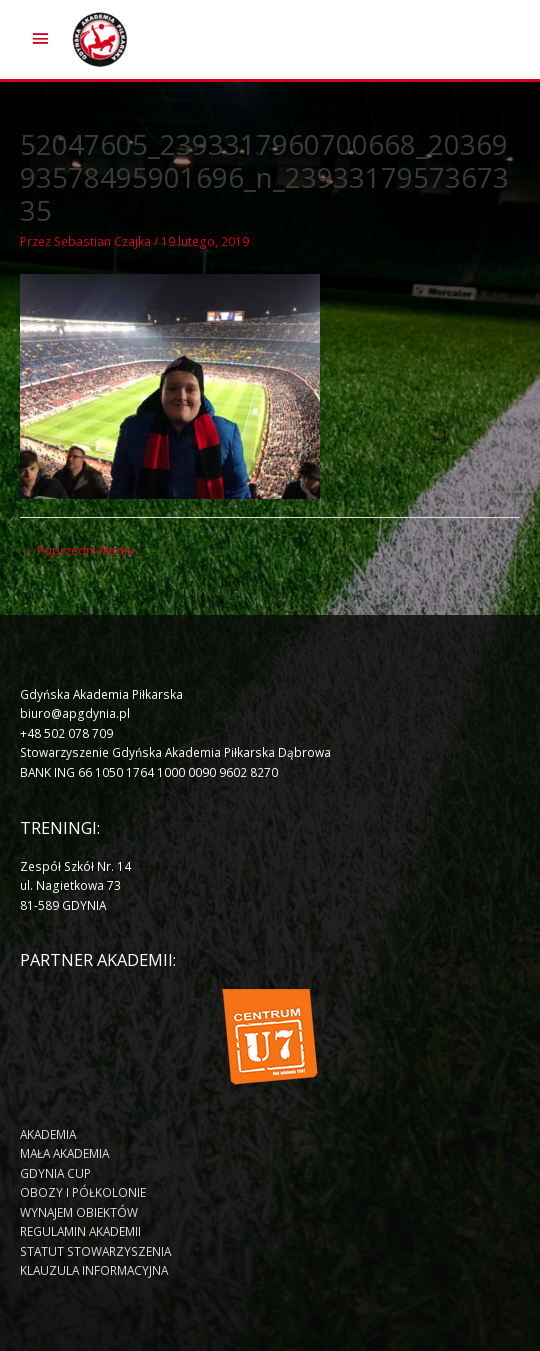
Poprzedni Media (78, 550)
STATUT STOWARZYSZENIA (95, 1251)
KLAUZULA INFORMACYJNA (94, 1270)
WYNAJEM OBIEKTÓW (79, 1212)
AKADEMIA (48, 1134)
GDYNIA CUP (55, 1173)
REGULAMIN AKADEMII (80, 1231)
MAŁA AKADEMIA (64, 1153)
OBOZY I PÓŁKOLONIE (83, 1192)
